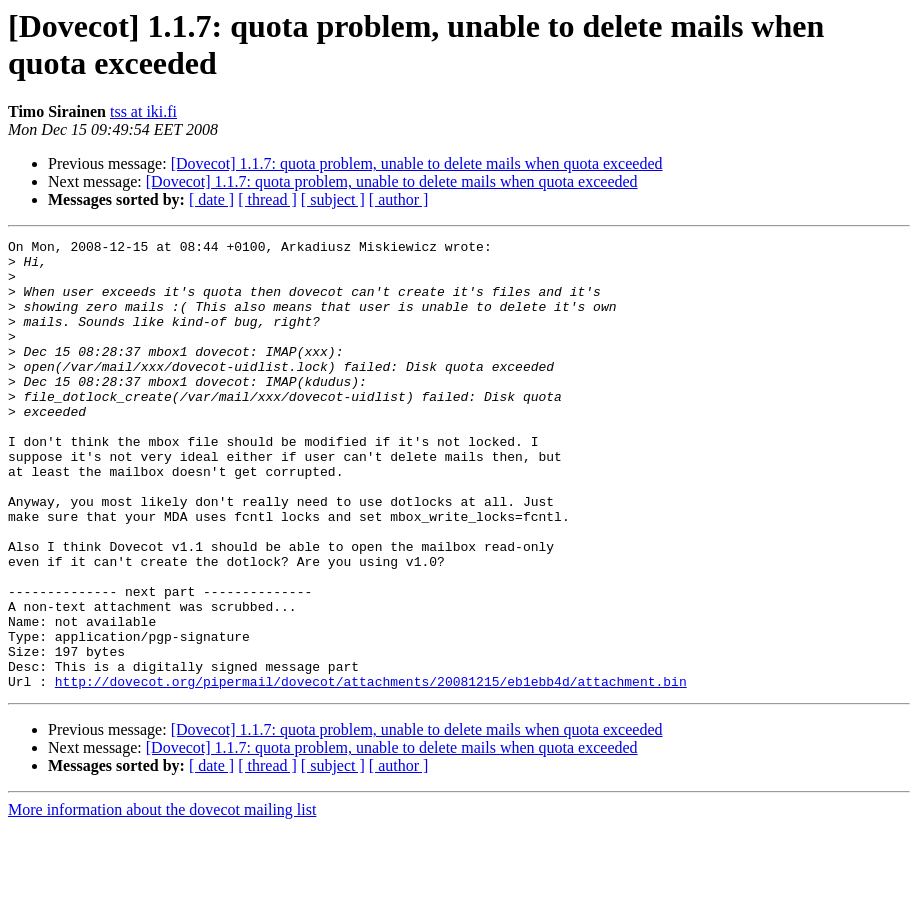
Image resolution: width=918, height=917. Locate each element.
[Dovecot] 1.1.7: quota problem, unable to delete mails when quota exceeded (417, 163)
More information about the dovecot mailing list (162, 899)
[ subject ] (333, 199)
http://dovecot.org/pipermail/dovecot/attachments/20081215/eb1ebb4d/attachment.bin (371, 771)
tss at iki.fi (143, 111)
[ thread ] (267, 199)
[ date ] (211, 199)
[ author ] (399, 199)
